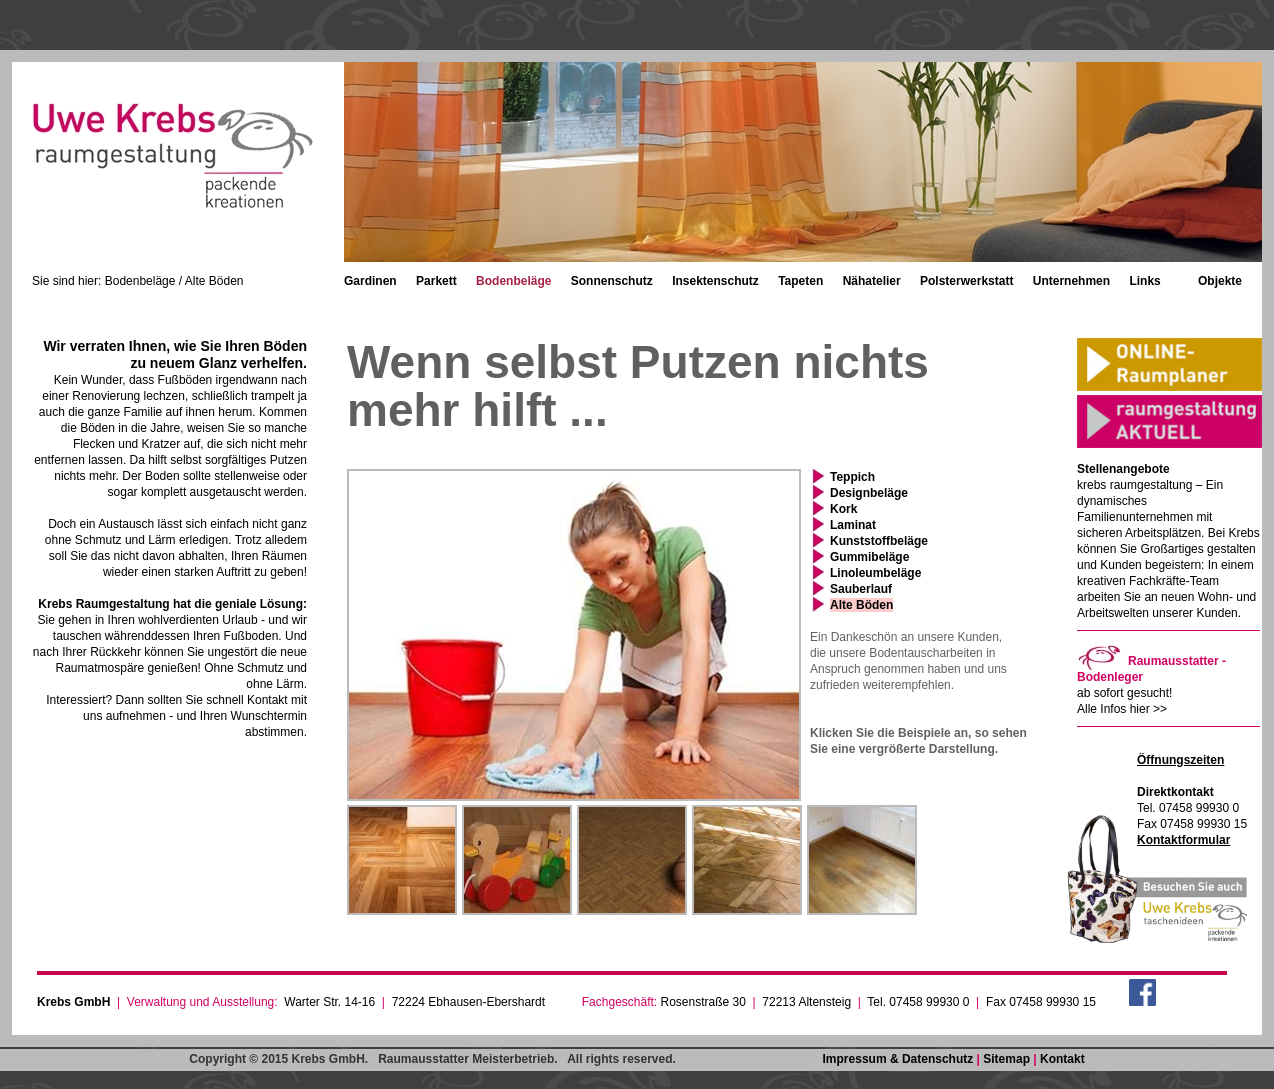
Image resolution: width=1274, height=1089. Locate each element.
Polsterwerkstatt (966, 281)
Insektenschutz (715, 281)
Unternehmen (1071, 281)
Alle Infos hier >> (1122, 709)
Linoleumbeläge (875, 573)
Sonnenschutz (612, 281)
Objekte (1220, 281)
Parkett (436, 281)
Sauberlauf (861, 589)
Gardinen (370, 281)
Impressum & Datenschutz (898, 1059)
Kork (843, 509)
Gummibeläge (869, 557)
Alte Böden (861, 605)
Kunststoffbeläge (879, 541)
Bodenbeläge (513, 281)
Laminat (853, 525)
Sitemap (1006, 1059)
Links (1144, 281)
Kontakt (1062, 1059)
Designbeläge (869, 493)
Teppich (852, 477)
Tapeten (800, 281)
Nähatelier (872, 281)
